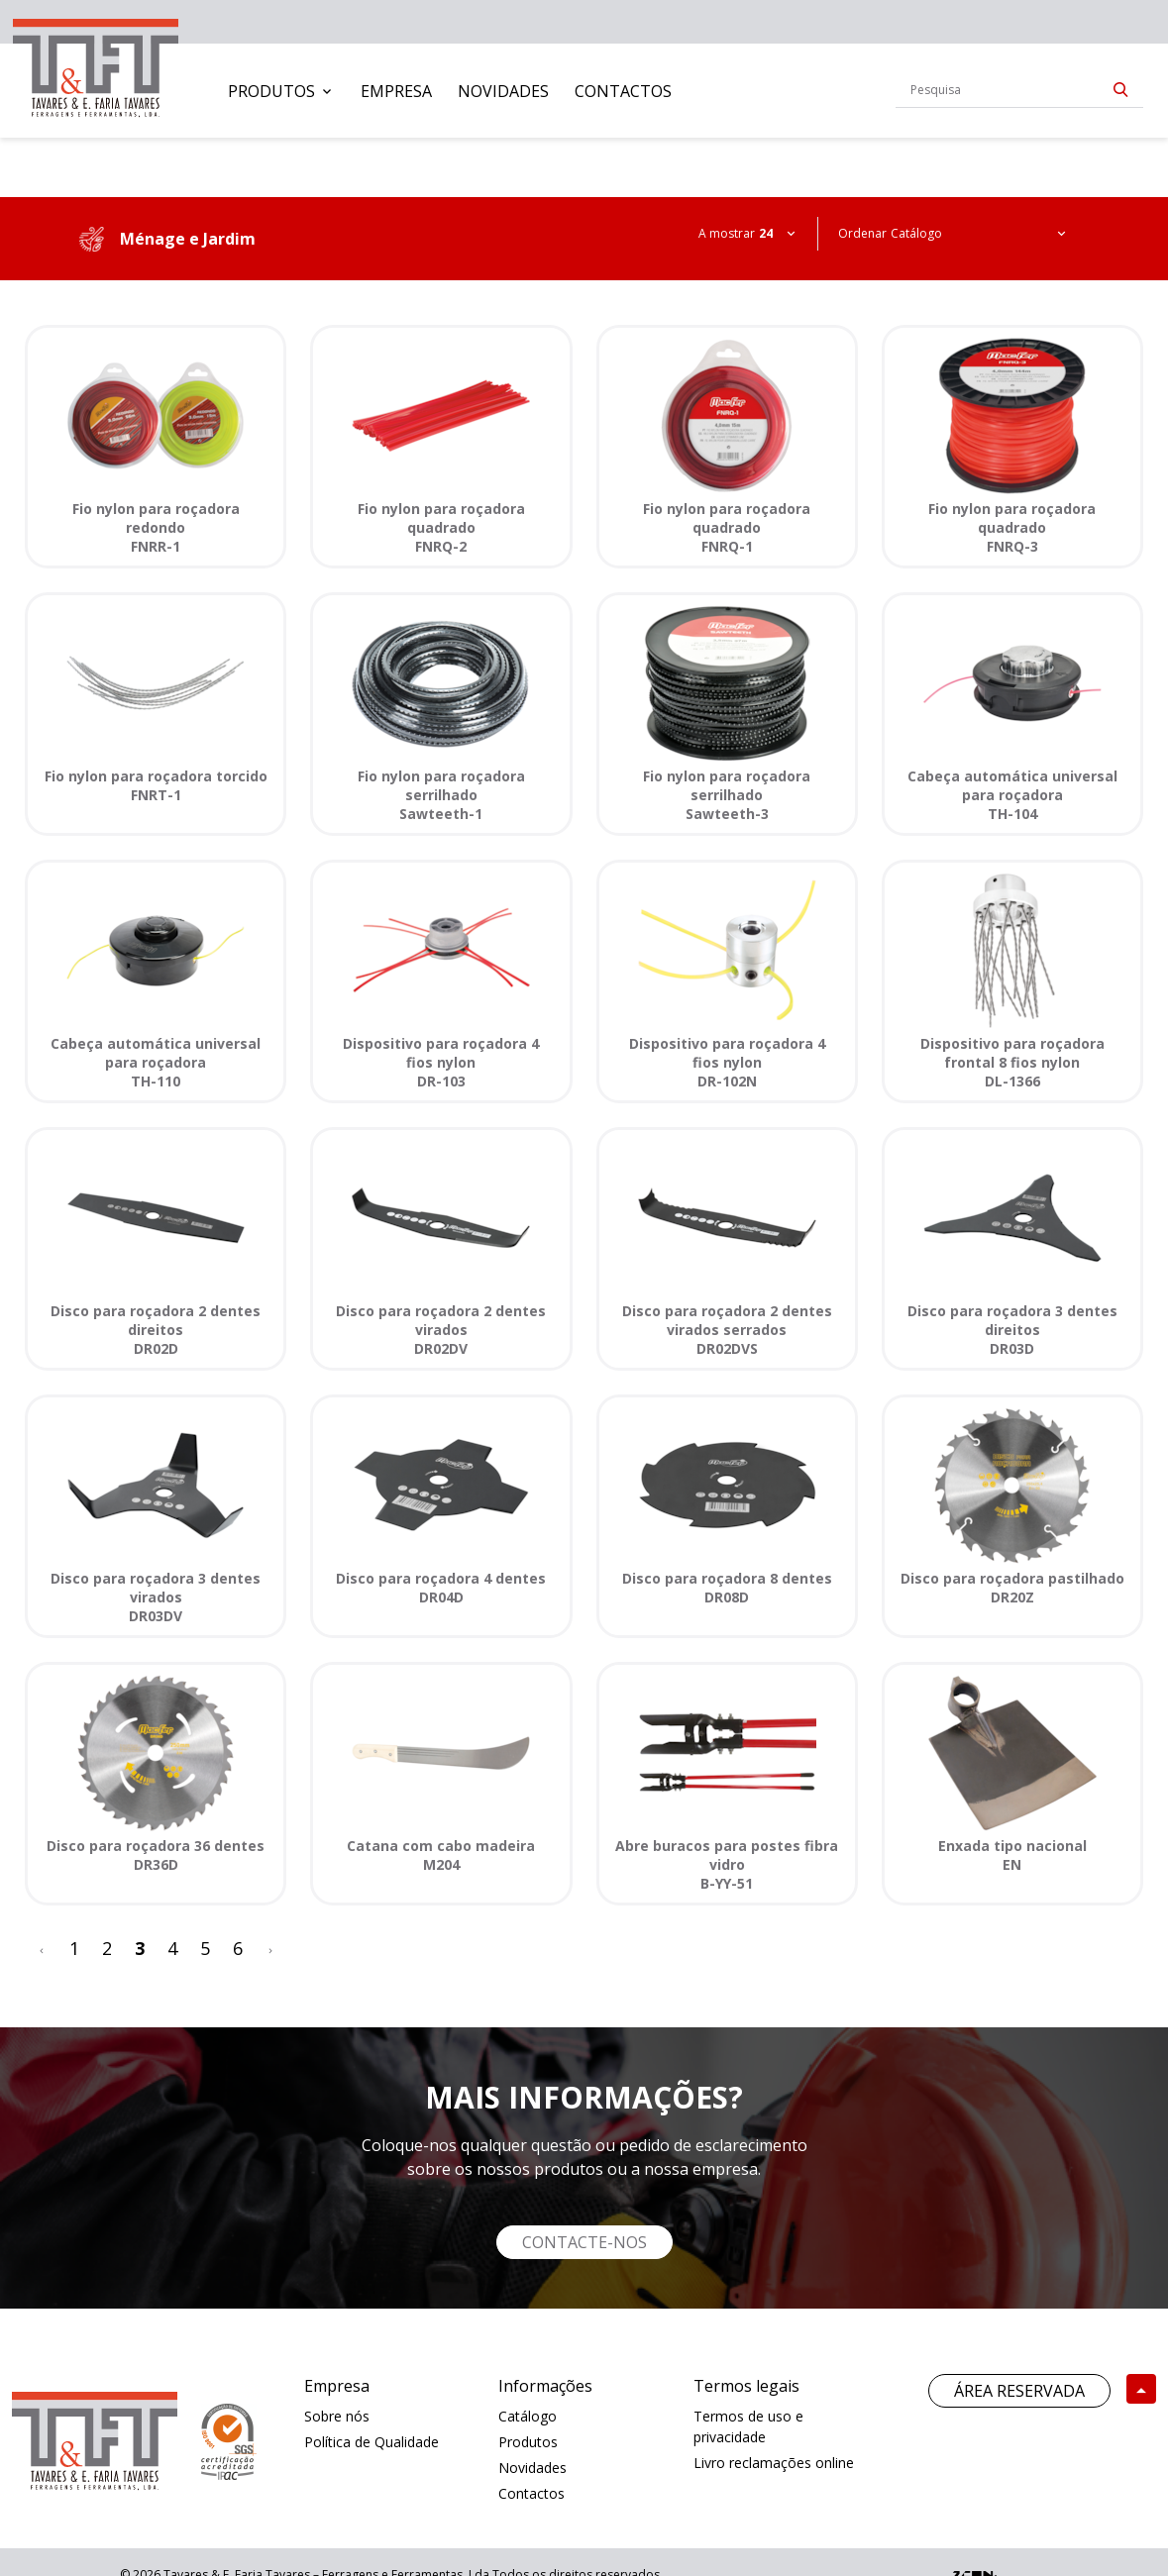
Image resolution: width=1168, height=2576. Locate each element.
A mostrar (726, 233)
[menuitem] (281, 91)
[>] (270, 1948)
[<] (41, 1948)
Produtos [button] (271, 91)
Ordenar (862, 233)
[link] (95, 64)
